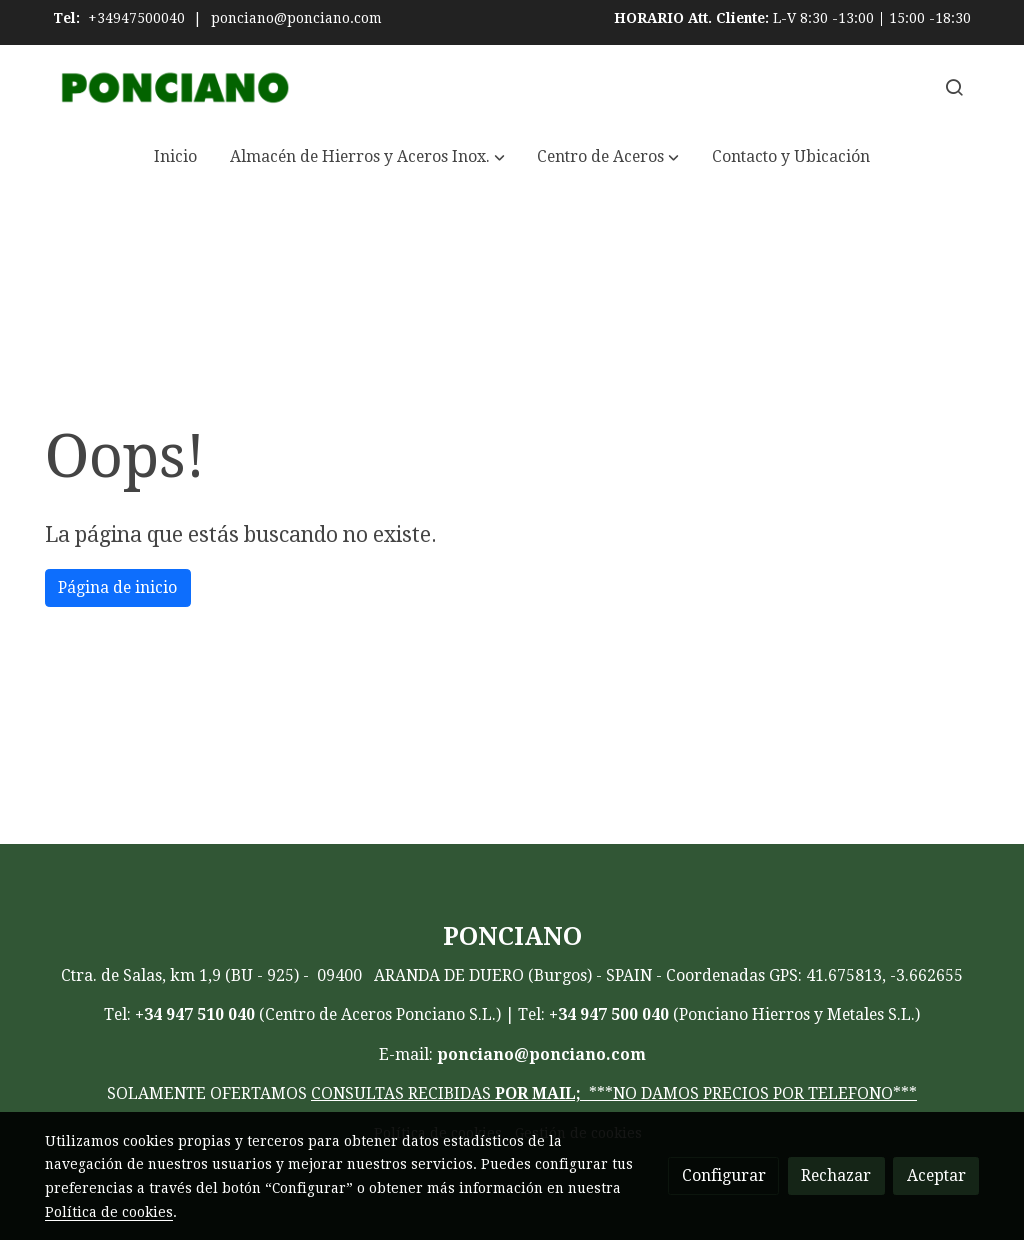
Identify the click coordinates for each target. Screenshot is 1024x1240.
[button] (367, 157)
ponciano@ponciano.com (296, 18)
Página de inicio (117, 587)
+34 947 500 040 (609, 1014)
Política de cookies (109, 1212)
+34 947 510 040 (195, 1014)
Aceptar (936, 1175)
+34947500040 (136, 18)
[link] (173, 87)
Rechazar (836, 1175)
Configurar (724, 1175)
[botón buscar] (954, 87)
